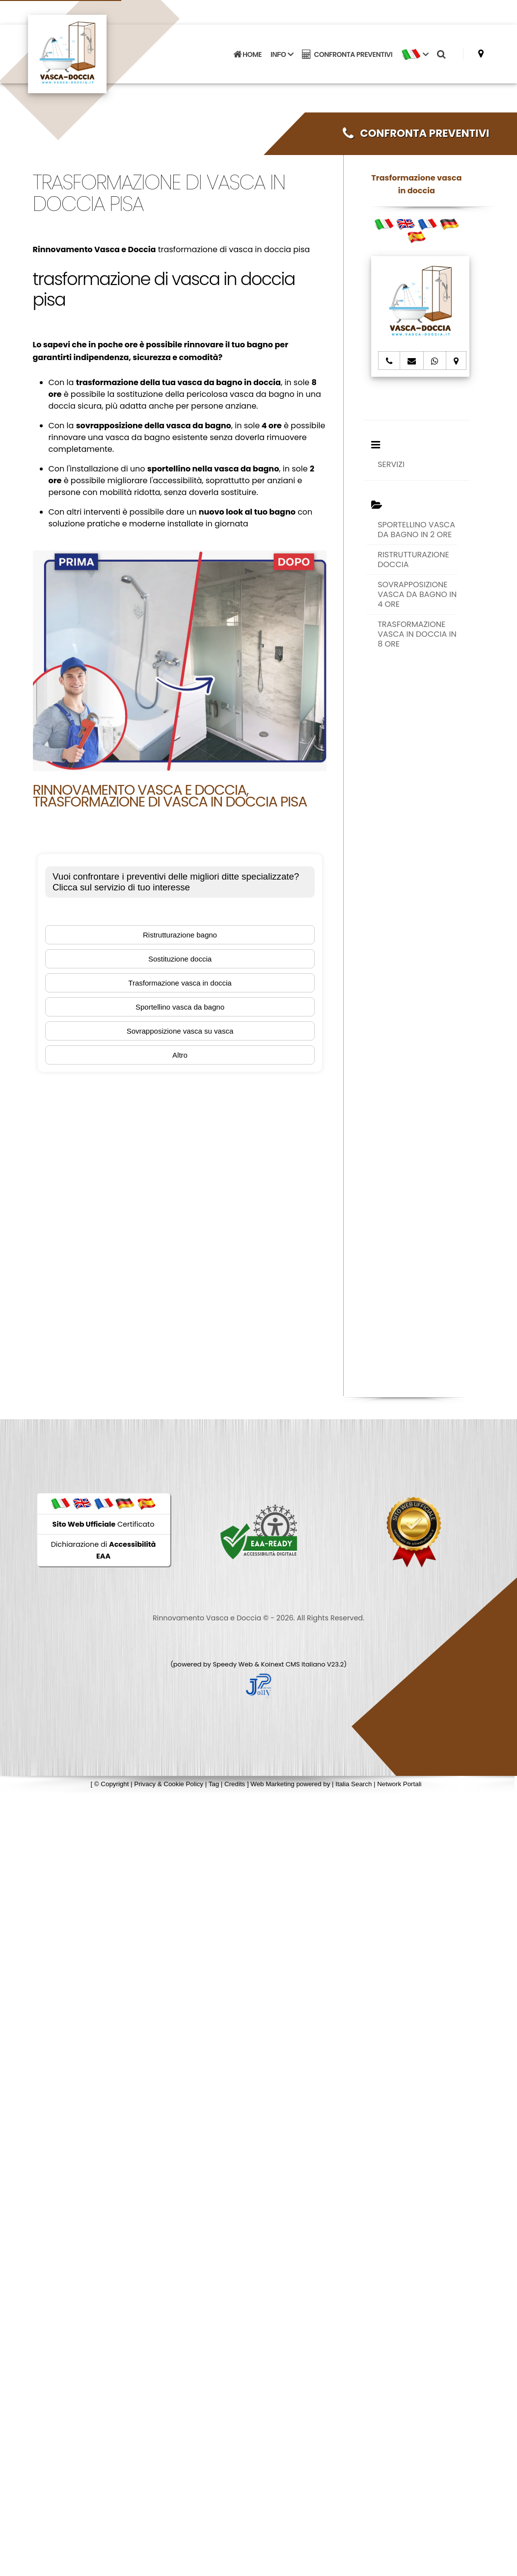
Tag (214, 1784)
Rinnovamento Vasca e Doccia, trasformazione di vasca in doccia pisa (170, 795)
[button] (414, 53)
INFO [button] (282, 54)
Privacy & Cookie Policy (168, 1784)
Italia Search (353, 1784)
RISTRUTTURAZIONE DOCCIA (413, 559)
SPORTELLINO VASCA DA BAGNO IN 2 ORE (416, 529)
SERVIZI (391, 464)
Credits (234, 1784)
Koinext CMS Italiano (294, 1664)
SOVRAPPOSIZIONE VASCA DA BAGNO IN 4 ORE (417, 594)
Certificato (104, 1524)
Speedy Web (233, 1664)
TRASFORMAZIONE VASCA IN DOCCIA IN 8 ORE (417, 634)
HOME (247, 54)
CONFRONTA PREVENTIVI (347, 54)
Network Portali (399, 1784)
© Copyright (111, 1784)
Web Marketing (273, 1784)
